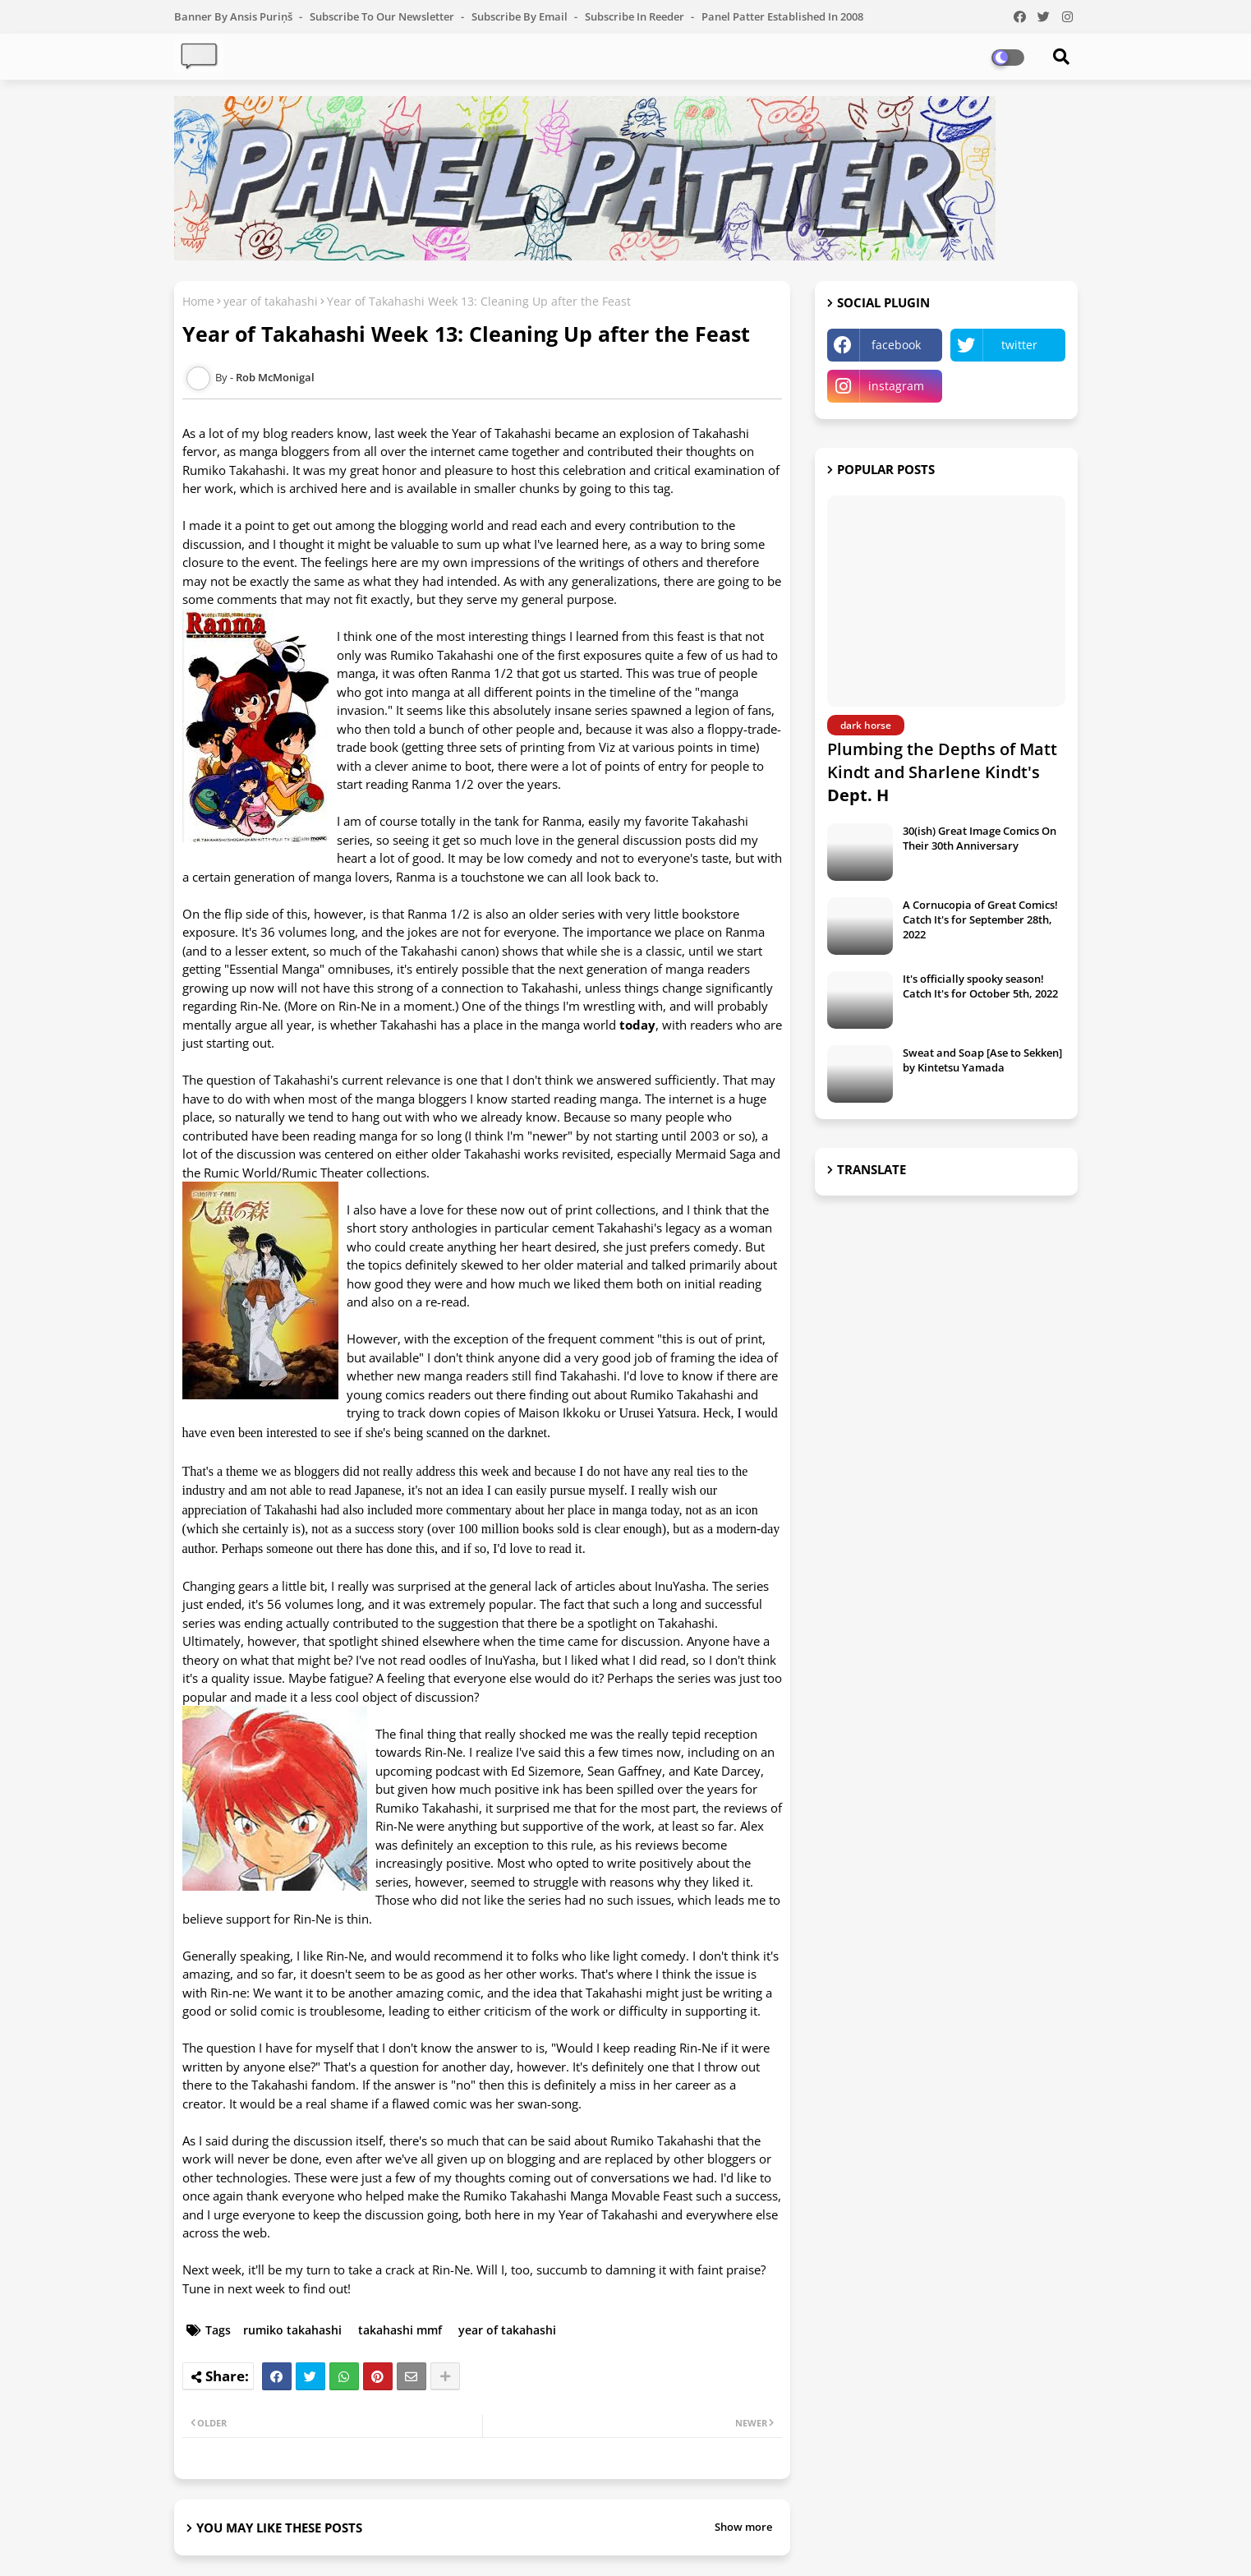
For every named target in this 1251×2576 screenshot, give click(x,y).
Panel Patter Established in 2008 (782, 16)
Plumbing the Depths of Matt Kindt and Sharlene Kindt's (942, 772)
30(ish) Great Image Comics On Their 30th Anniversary (979, 838)
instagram (896, 386)
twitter (1019, 345)
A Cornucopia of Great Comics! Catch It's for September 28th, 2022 (980, 919)
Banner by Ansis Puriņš (234, 16)
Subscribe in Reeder (636, 16)
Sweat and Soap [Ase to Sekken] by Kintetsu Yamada (982, 1060)
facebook (896, 345)
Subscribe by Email (520, 16)
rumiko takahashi (292, 2330)
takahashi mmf (400, 2330)
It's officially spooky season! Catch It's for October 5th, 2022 (980, 986)
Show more (743, 2526)
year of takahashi (270, 301)
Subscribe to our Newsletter (383, 16)
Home (198, 301)
